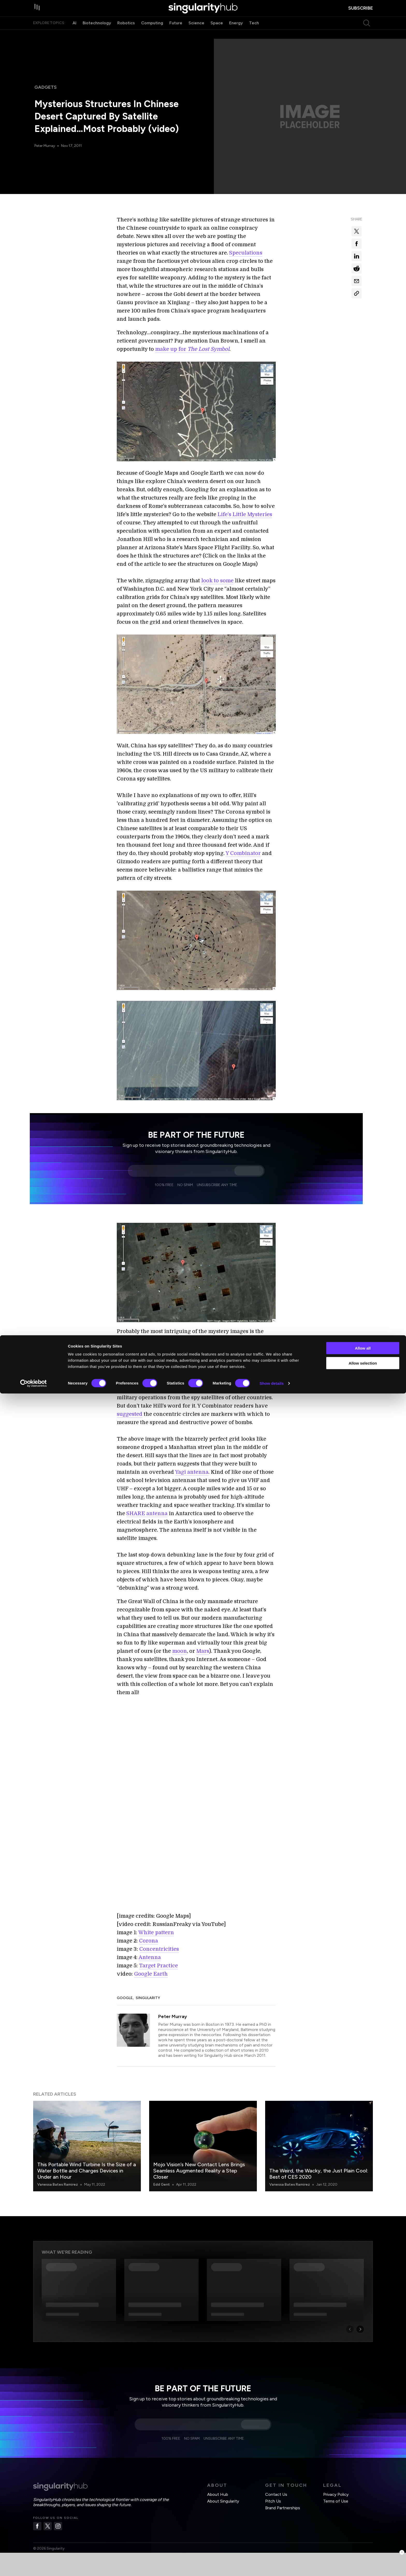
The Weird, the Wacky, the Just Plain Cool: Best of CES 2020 (318, 2167)
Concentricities (159, 1943)
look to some (217, 581)
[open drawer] (38, 13)
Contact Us (276, 2488)
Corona (148, 1935)
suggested (129, 1414)
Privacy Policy (336, 2488)
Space (217, 33)
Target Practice (158, 1959)
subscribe (360, 13)
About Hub (217, 2488)
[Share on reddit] (356, 268)
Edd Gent (161, 2178)
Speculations (245, 253)
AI (74, 33)
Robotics (126, 33)
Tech (254, 33)
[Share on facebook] (356, 244)
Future (175, 33)
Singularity (148, 1992)
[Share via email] (356, 281)
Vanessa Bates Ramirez (57, 2178)
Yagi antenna (191, 1472)
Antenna (150, 1951)
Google (125, 1992)
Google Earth (151, 1968)
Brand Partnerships (282, 2501)
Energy (236, 33)
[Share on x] (356, 231)
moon (179, 1651)
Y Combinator (243, 853)
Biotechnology (97, 33)
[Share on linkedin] (356, 256)
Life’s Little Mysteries (245, 514)
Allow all (363, 2530)
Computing (152, 33)
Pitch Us (273, 2494)
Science (196, 33)
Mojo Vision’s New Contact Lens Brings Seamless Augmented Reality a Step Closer (199, 2164)
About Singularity (223, 2494)
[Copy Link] (356, 293)
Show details (272, 2566)
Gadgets (45, 87)
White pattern (156, 1926)
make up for (192, 349)
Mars (202, 1651)
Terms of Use (335, 2494)
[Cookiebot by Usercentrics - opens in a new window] (33, 2566)
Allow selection (363, 2546)
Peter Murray (45, 146)
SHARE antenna (147, 1513)
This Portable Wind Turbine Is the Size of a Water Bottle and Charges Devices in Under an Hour (86, 2164)
